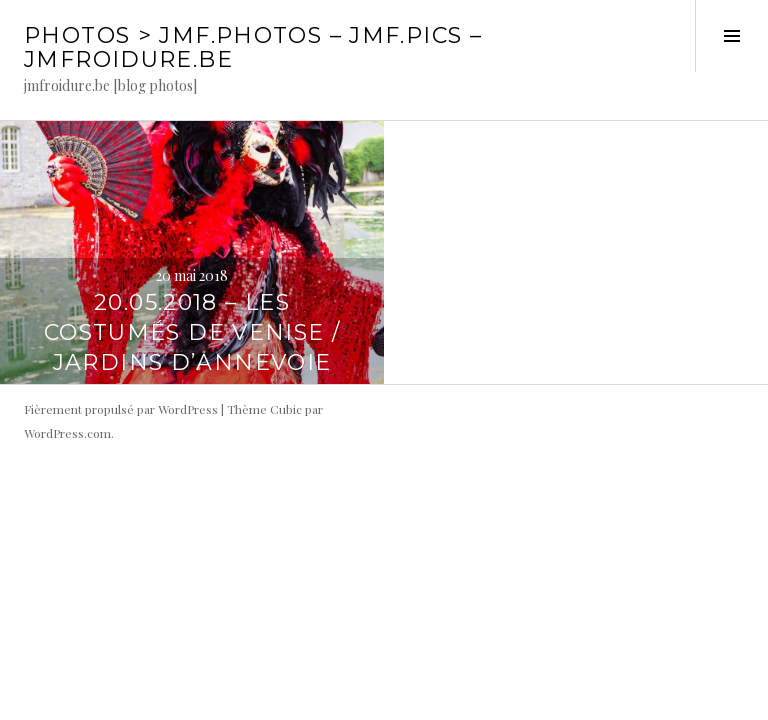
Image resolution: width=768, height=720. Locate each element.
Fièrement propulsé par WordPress (121, 409)
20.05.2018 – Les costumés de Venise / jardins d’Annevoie (192, 332)
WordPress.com (67, 433)
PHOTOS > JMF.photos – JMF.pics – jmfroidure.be (253, 47)
